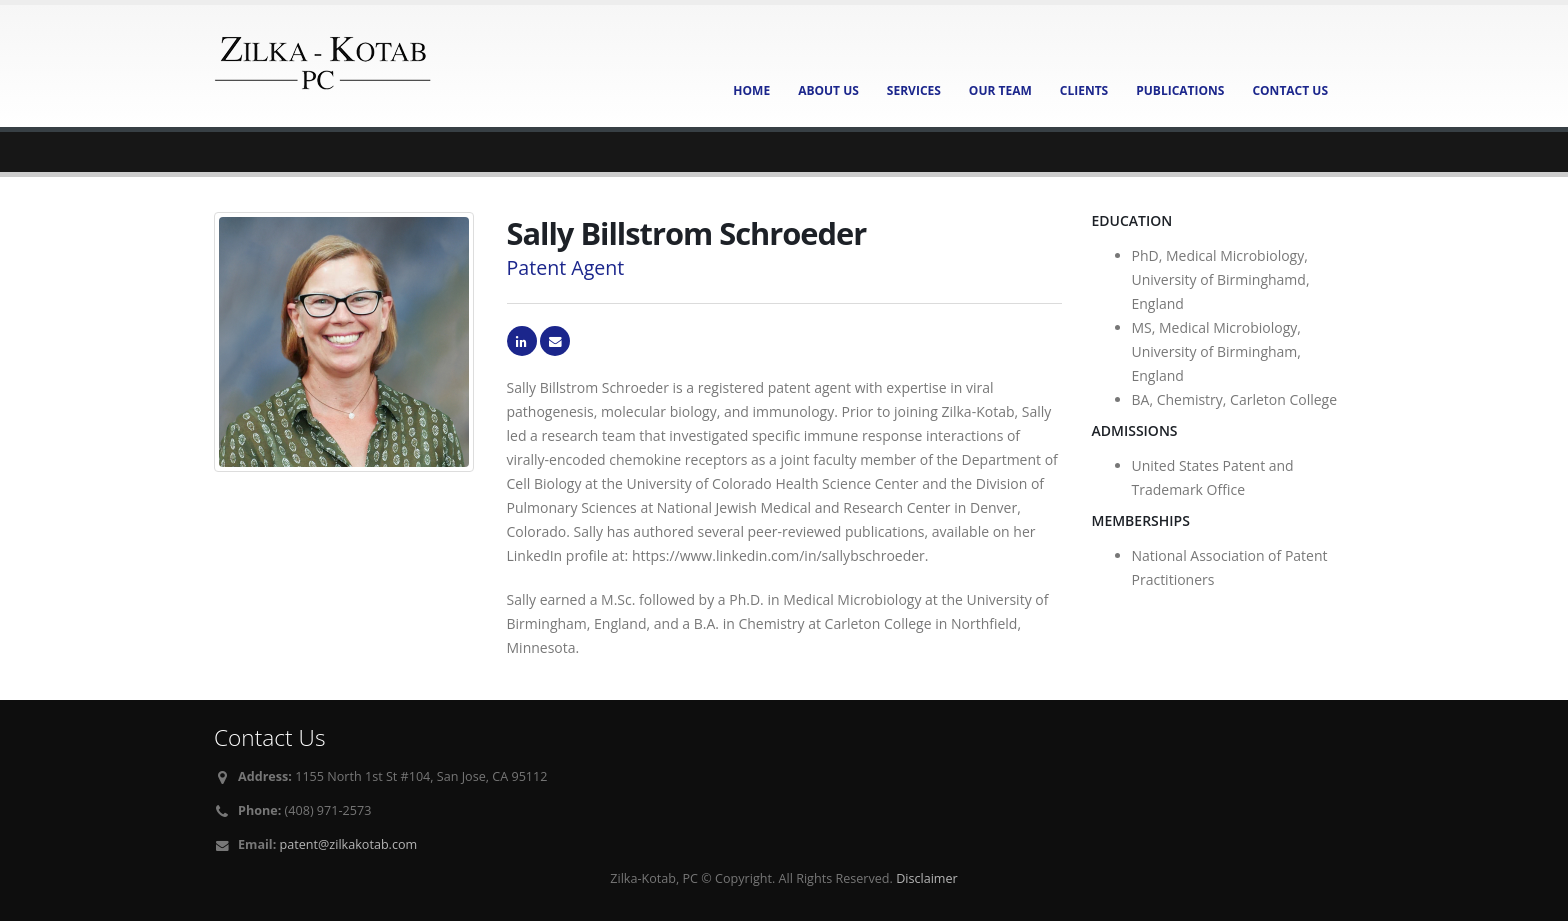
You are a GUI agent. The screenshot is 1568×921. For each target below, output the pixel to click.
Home (751, 90)
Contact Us (1290, 90)
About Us (828, 90)
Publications (1180, 90)
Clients (1084, 90)
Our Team (1000, 90)
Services (914, 90)
